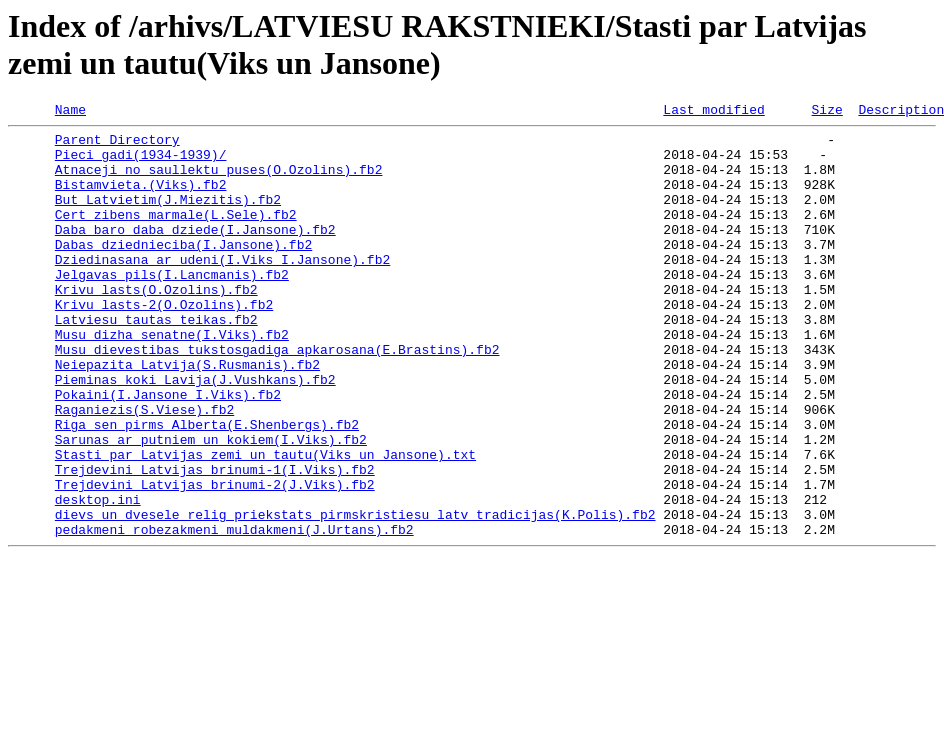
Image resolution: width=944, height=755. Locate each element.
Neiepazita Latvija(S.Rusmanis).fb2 (187, 415)
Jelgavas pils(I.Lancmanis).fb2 (172, 307)
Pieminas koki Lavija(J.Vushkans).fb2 (195, 433)
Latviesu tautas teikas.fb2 (156, 361)
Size (826, 112)
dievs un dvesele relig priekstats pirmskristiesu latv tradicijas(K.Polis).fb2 (355, 595)
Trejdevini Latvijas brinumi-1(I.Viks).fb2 (215, 541)
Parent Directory (117, 145)
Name (70, 112)
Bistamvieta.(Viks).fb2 (141, 199)
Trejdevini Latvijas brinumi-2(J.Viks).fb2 (215, 559)
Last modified (713, 112)
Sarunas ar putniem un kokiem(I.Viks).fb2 (211, 505)
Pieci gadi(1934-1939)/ (141, 163)
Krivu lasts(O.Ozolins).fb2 (156, 325)
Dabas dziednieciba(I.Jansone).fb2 (183, 271)
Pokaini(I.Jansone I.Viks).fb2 (168, 451)
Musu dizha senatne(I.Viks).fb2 (172, 379)
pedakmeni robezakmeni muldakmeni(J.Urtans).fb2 (234, 613)
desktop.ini (98, 577)
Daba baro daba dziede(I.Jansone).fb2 (195, 253)
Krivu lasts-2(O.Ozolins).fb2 (164, 343)
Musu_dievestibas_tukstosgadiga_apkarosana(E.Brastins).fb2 (277, 397)
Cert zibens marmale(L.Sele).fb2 (176, 235)
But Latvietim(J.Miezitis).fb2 (168, 217)
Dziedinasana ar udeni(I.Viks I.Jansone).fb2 (222, 289)
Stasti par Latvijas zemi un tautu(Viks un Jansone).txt (265, 523)
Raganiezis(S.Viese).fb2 (144, 469)
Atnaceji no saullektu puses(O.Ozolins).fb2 (219, 181)
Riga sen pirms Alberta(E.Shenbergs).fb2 (207, 487)
